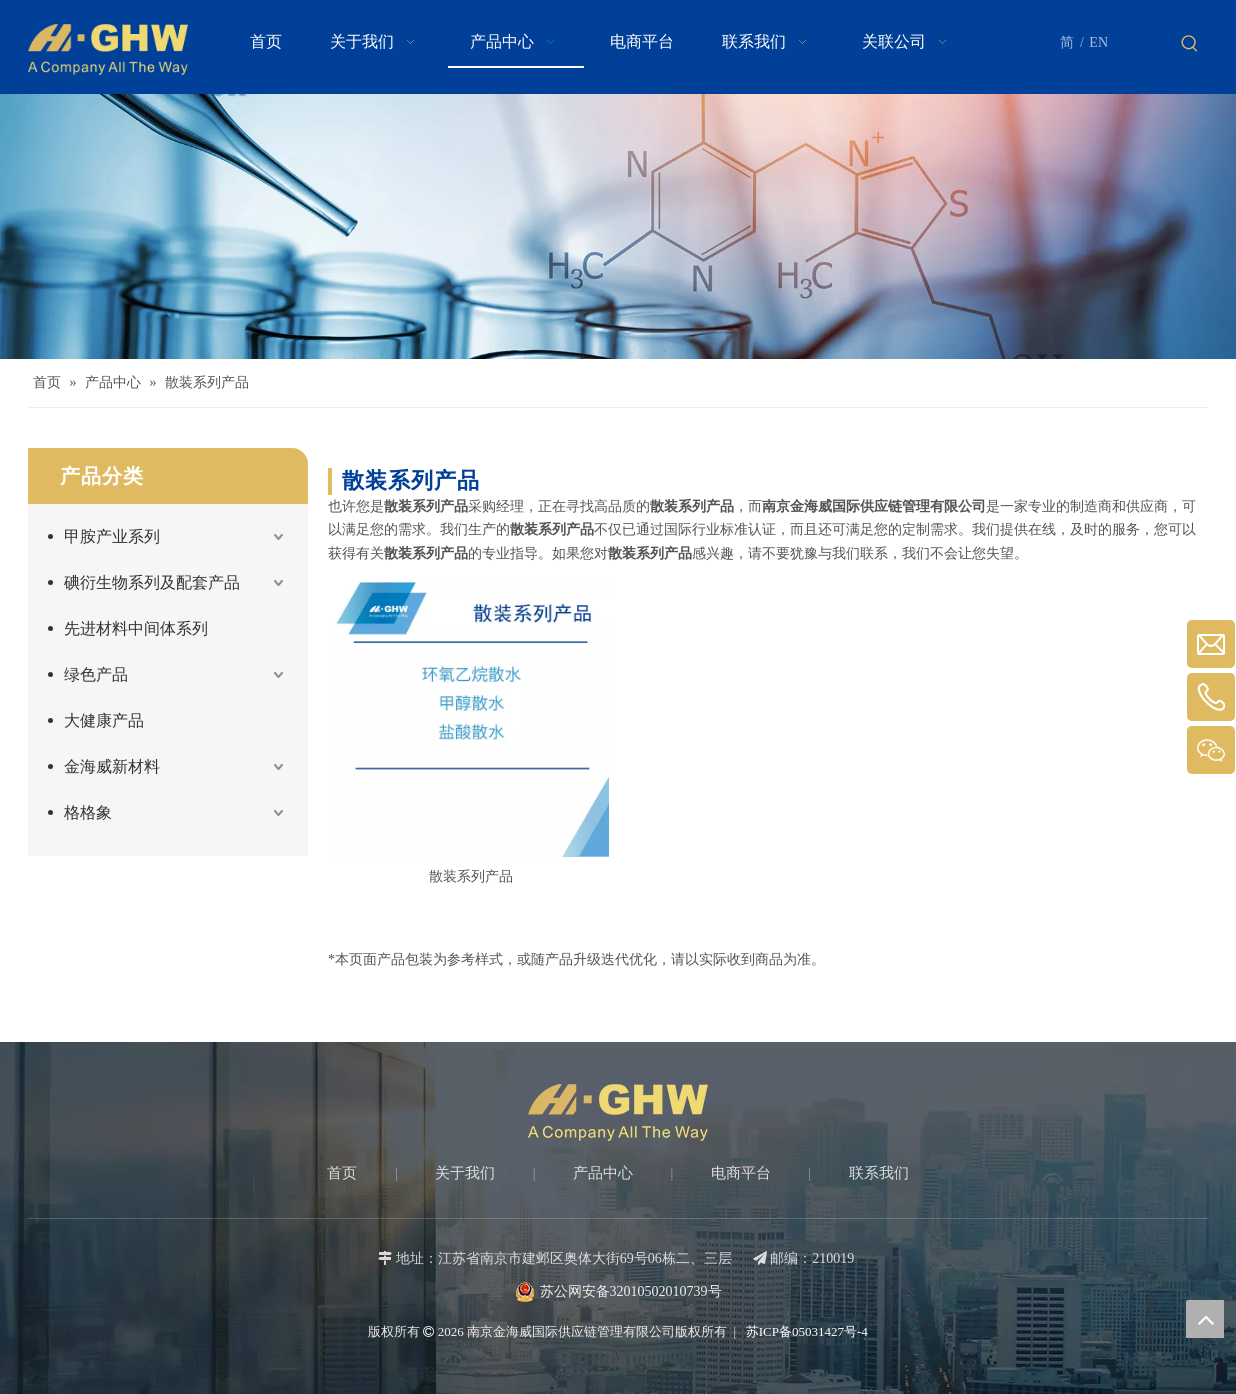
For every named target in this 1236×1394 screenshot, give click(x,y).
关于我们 (465, 1173)
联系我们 (879, 1173)
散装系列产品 (471, 876)
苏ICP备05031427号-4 (805, 1331)
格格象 (88, 812)
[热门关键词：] (1190, 44)
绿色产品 (96, 674)
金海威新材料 (112, 766)
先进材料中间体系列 (136, 628)
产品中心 (603, 1173)
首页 (342, 1173)
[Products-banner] (618, 226)
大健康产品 (104, 720)
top (1205, 1319)
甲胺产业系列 (112, 536)
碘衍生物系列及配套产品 (152, 582)
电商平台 (741, 1173)
